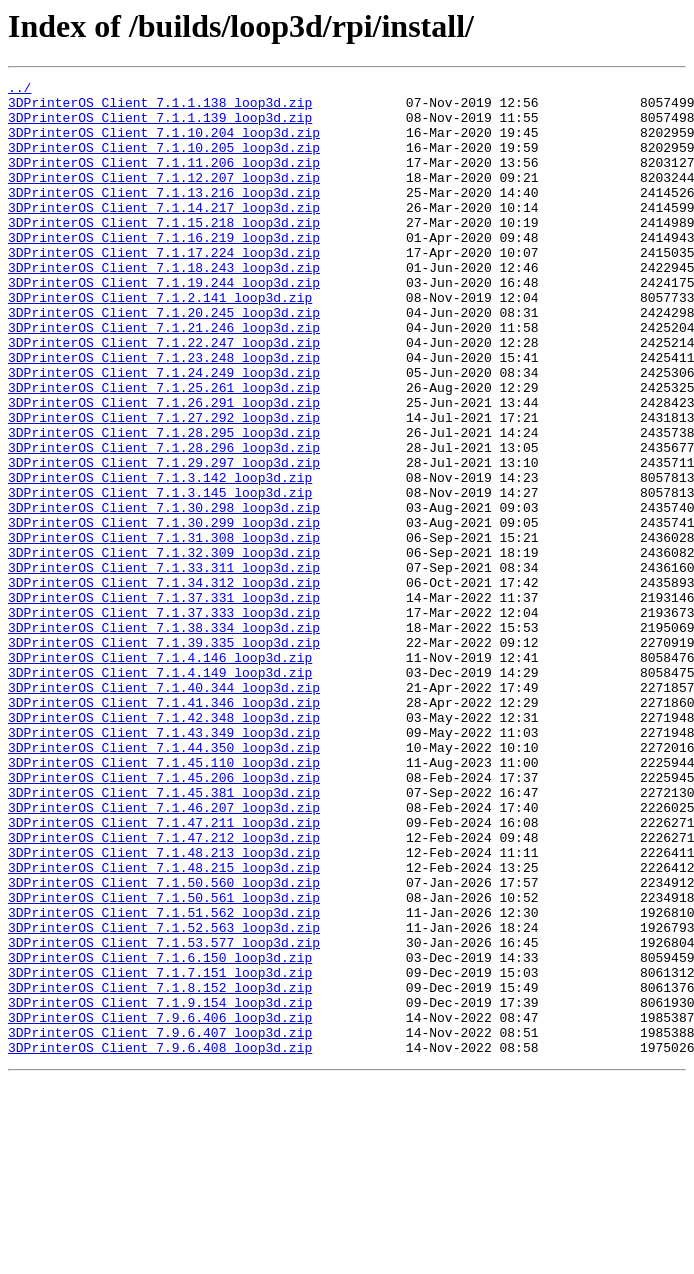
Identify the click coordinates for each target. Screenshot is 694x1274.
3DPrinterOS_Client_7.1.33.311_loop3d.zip (164, 666)
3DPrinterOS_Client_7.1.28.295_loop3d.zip (164, 504)
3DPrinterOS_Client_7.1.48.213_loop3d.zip (164, 1008)
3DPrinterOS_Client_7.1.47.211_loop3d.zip (164, 972)
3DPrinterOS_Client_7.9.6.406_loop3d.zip (160, 1206)
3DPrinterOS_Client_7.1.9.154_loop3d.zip (160, 1188)
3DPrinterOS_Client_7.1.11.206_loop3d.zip (164, 180)
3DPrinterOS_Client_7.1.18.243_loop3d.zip (164, 306)
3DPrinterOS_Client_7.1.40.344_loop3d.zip (164, 810)
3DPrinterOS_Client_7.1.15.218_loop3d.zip (164, 252)
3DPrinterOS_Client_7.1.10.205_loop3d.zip (164, 162)
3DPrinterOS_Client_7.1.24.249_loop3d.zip (164, 432)
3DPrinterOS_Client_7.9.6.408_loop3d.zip (160, 1242)
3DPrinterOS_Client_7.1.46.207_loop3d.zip (164, 954)
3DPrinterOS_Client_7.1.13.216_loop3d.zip (164, 216)
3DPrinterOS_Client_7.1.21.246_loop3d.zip (164, 378)
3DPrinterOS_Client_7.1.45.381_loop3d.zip (164, 936)
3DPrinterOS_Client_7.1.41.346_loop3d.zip (164, 828)
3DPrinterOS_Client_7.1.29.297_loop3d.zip (164, 540)
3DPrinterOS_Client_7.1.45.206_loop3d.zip (164, 918)
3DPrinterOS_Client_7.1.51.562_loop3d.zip (164, 1080)
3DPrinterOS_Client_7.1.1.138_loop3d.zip (160, 108)
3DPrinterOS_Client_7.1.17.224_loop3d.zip (164, 288)
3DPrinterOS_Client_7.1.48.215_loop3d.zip (164, 1026)
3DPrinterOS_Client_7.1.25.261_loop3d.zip (164, 450)
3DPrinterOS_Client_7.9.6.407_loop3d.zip (160, 1224)
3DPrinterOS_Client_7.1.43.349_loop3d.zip (164, 864)
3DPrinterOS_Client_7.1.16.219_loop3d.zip (164, 270)
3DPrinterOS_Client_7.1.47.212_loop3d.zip (164, 990)
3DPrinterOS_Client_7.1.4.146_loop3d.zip (160, 774)
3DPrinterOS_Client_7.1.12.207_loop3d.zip (164, 198)
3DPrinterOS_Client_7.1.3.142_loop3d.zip (160, 558)
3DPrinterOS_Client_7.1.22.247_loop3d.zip (164, 396)
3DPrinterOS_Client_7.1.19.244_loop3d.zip (164, 324)
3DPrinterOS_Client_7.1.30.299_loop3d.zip (164, 612)
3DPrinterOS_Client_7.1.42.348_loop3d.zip (164, 846)
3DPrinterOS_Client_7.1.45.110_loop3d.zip (164, 900)
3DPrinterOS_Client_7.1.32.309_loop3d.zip (164, 648)
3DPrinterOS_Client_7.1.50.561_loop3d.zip (164, 1062)
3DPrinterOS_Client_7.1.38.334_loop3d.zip (164, 738)
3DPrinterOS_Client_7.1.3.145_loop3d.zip (160, 576)
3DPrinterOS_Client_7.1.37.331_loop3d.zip (164, 702)
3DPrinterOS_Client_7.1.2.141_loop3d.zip (160, 342)
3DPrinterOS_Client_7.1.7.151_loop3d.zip (160, 1152)
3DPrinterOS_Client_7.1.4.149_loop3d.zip (160, 792)
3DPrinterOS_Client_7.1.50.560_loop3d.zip (164, 1044)
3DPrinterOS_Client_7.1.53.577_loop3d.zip (164, 1116)
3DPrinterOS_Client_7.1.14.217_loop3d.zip (164, 234)
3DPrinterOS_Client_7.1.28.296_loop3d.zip (164, 522)
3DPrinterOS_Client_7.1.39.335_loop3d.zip (164, 756)
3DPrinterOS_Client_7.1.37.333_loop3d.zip (164, 720)
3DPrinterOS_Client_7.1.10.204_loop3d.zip (164, 144)
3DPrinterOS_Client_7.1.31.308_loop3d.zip (164, 630)
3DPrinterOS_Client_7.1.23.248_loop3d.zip (164, 414)
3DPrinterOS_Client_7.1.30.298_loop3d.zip (164, 594)
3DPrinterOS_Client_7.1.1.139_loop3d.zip (160, 126)
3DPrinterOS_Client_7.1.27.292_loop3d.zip (164, 486)
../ (19, 90)
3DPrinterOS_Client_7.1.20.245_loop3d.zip (164, 360)
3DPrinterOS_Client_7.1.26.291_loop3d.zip (164, 468)
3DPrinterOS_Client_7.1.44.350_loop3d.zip (164, 882)
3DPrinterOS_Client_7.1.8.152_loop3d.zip (160, 1170)
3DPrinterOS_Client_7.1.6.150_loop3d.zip (160, 1134)
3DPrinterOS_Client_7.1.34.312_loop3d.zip (164, 684)
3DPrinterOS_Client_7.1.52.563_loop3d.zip (164, 1098)
